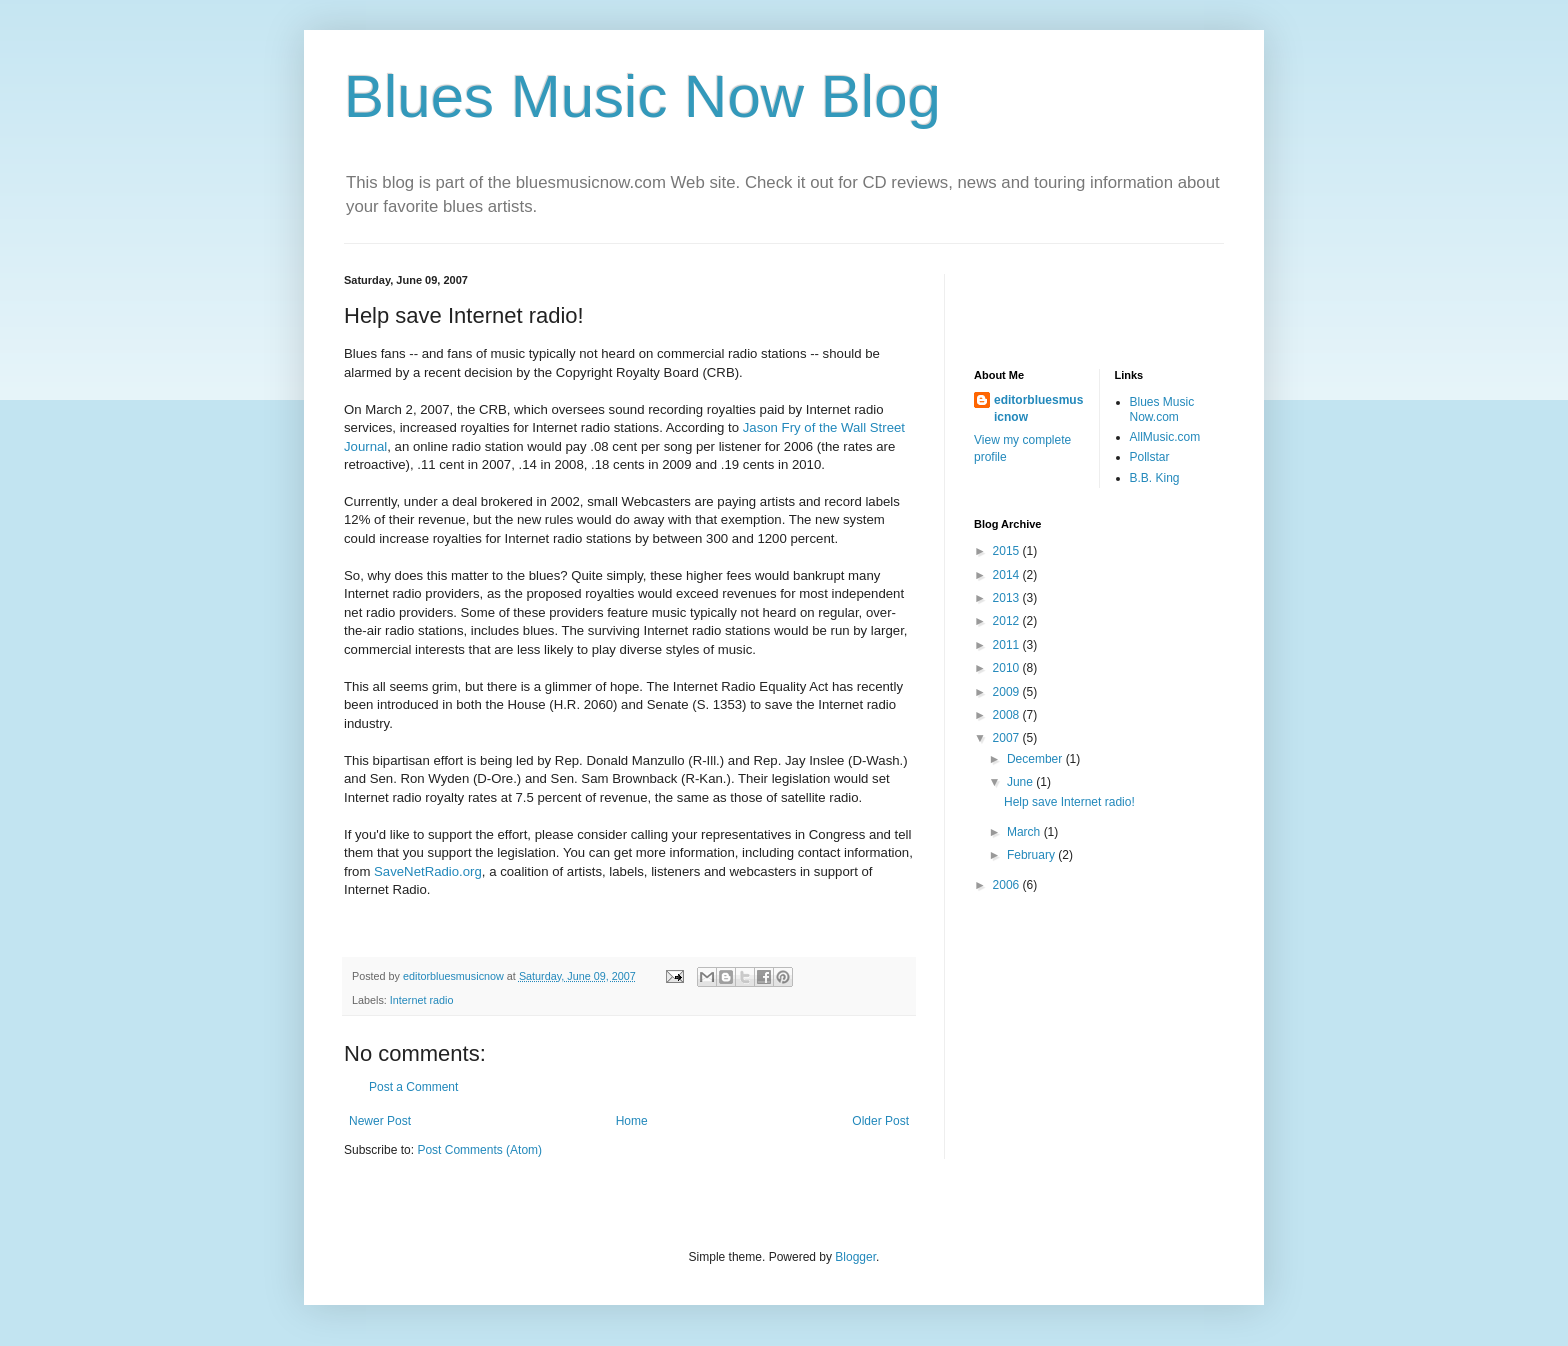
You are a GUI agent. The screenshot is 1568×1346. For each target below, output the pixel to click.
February (1032, 855)
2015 (1008, 551)
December (1036, 759)
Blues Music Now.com (1162, 409)
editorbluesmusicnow (1038, 408)
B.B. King (1155, 478)
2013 (1008, 598)
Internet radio (422, 1000)
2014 (1008, 575)
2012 (1008, 621)
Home (632, 1121)
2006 (1008, 885)
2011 (1008, 645)
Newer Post (380, 1121)
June (1021, 782)
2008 (1008, 715)
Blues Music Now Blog (642, 96)
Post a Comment (413, 1087)
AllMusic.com (1165, 437)
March (1025, 832)
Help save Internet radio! (1069, 802)
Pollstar (1150, 457)
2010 (1008, 668)
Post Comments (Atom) (479, 1150)
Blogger (855, 1257)
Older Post (880, 1121)
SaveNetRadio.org (428, 871)
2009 (1008, 692)
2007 (1008, 738)
